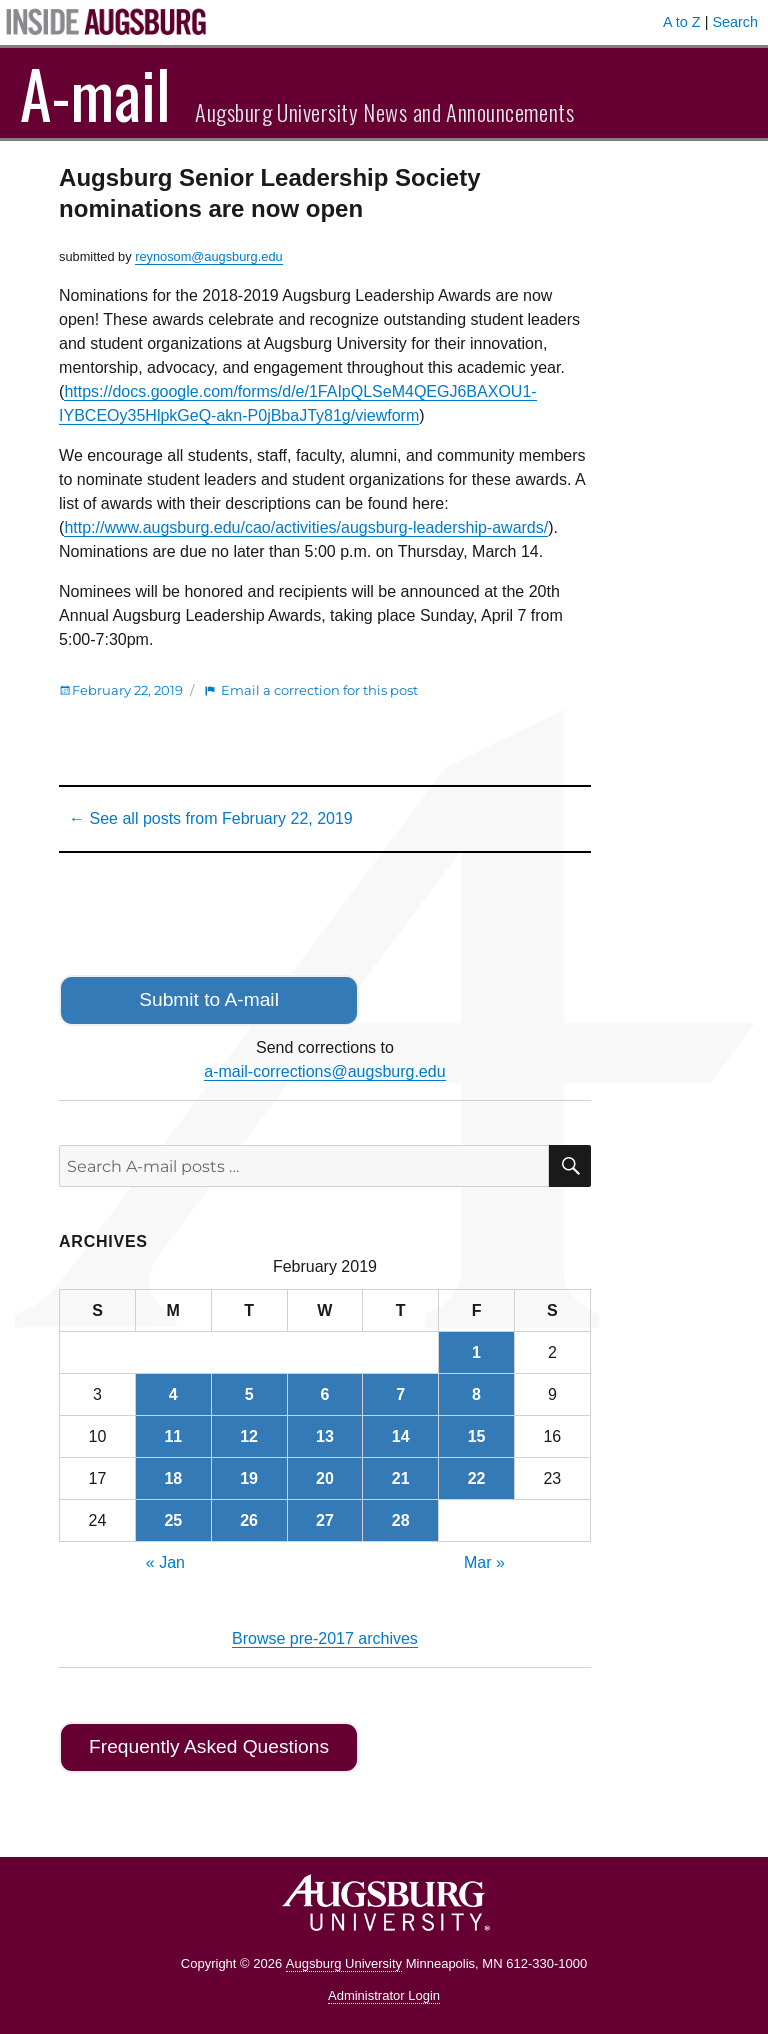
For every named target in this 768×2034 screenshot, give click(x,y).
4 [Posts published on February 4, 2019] (173, 1394)
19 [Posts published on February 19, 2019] (249, 1478)
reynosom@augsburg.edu (208, 256)
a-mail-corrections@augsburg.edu (324, 1071)
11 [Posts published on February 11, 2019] (173, 1436)
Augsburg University (344, 1963)
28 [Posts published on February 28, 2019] (401, 1520)
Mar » (484, 1562)
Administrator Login (384, 1995)
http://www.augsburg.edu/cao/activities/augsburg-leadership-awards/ (306, 527)
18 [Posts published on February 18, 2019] (173, 1478)
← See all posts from (211, 818)
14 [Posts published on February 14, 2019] (401, 1436)
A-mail (95, 93)
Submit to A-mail (209, 999)
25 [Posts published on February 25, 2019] (173, 1520)
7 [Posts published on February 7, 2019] (400, 1394)
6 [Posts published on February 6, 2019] (324, 1394)
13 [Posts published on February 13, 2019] (325, 1436)
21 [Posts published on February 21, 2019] (401, 1478)
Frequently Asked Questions (209, 1746)
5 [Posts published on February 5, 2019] (249, 1394)
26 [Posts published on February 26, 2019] (249, 1520)
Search (735, 22)
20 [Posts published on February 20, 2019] (325, 1478)
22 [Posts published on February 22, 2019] (477, 1478)
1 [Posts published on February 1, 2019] (476, 1352)
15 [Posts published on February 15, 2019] (477, 1436)
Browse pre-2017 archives (325, 1638)
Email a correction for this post (319, 690)
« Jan (165, 1562)
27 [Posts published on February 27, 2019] (325, 1520)
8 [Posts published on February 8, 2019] (476, 1394)
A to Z (682, 22)
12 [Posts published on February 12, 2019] (249, 1436)
